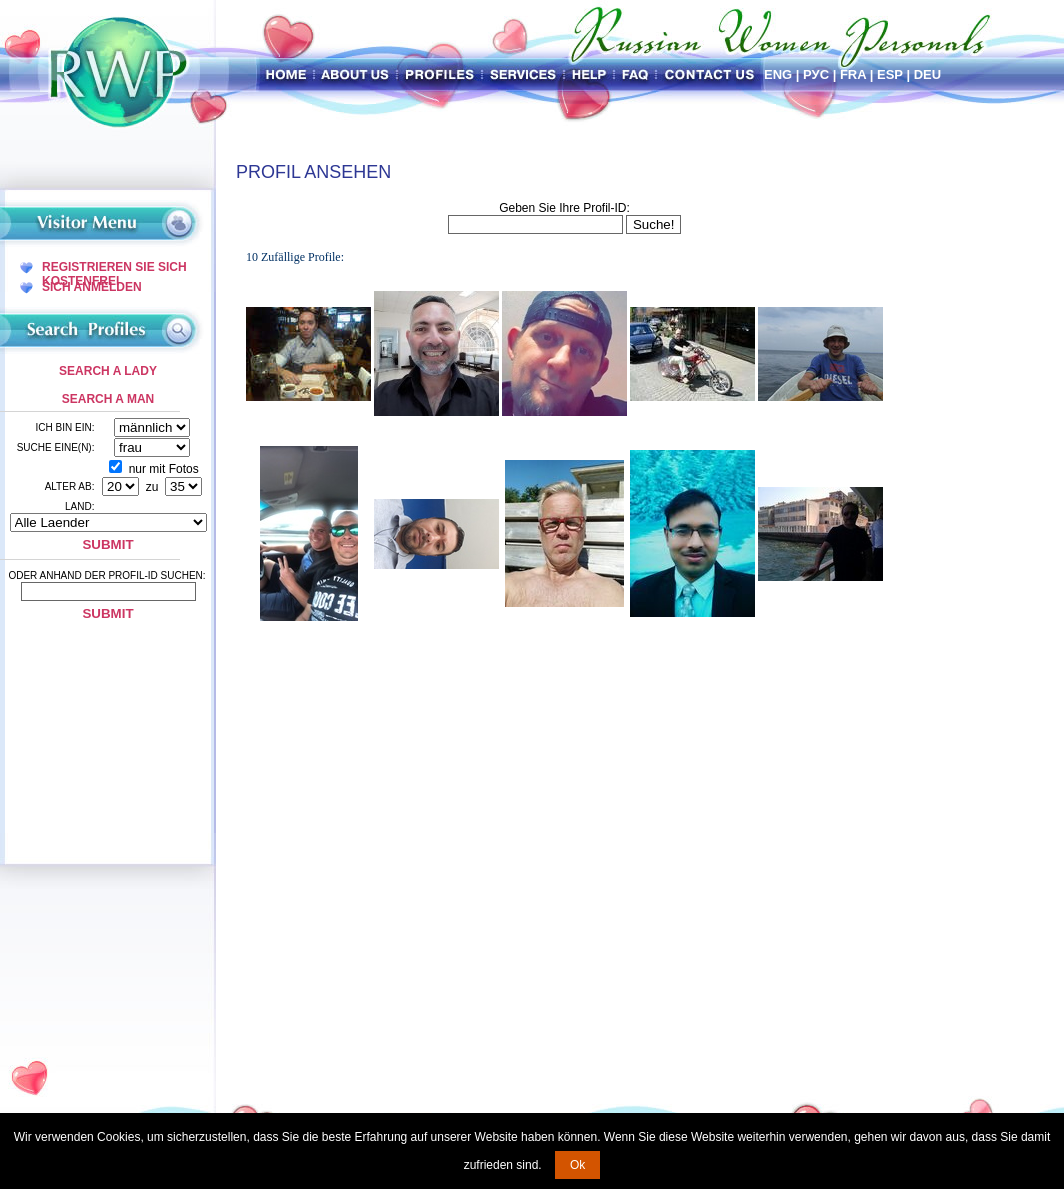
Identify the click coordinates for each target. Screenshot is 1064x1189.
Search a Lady (108, 371)
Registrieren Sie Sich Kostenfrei (114, 267)
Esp (890, 74)
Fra (853, 74)
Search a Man (108, 399)
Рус (816, 74)
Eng (778, 74)
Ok (577, 1165)
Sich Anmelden (92, 287)
